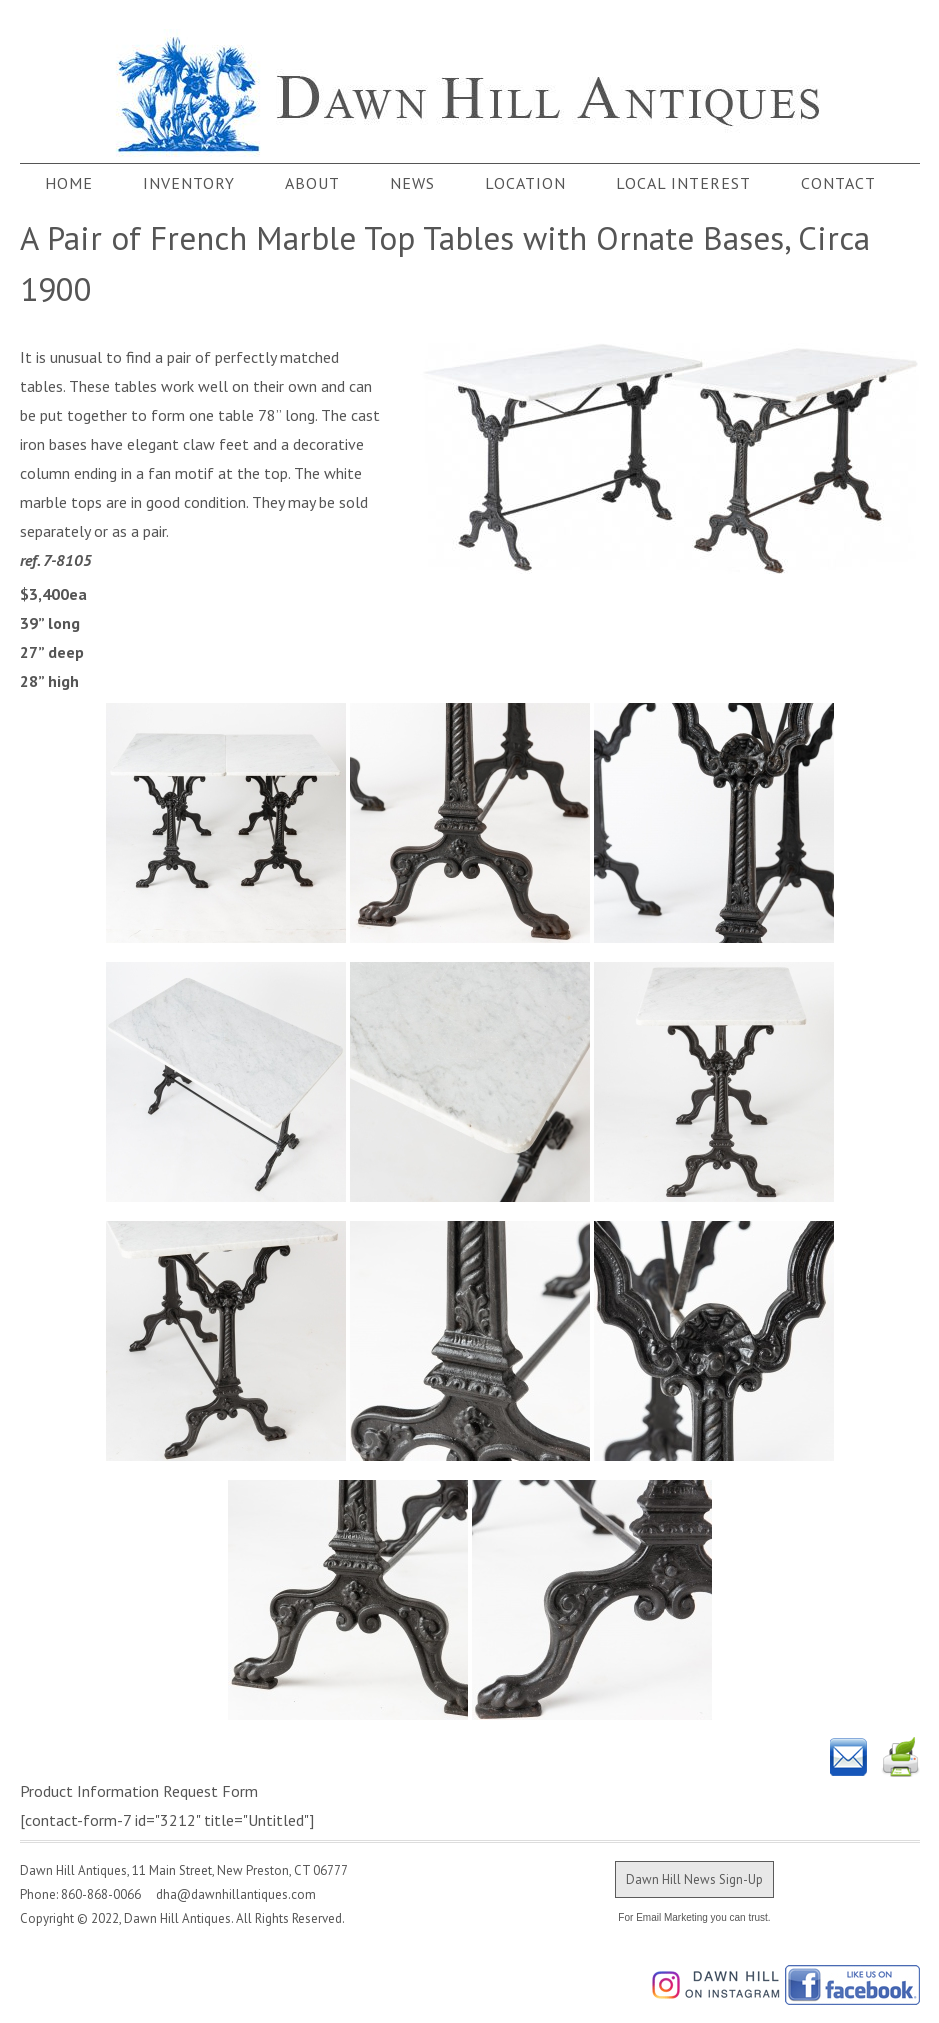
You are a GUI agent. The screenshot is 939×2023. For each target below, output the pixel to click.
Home (69, 183)
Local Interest (683, 183)
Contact (838, 183)
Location (525, 183)
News (412, 183)
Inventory (189, 183)
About (312, 183)
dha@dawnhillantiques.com (230, 1894)
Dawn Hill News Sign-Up (694, 1879)
